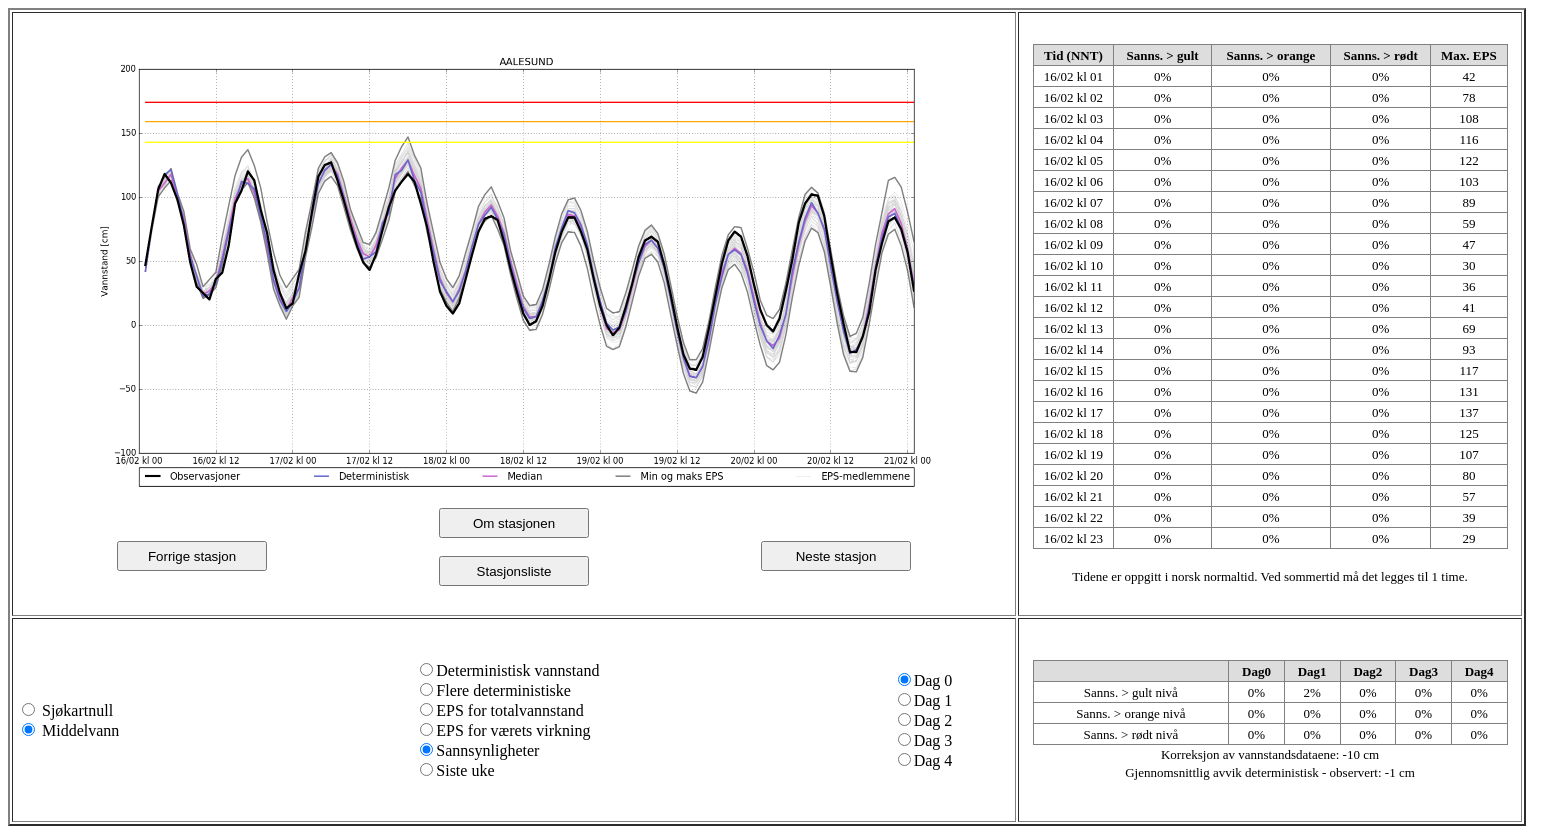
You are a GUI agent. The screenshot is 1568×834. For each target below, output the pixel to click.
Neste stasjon (836, 556)
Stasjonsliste (514, 571)
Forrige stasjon (192, 556)
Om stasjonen (514, 523)
